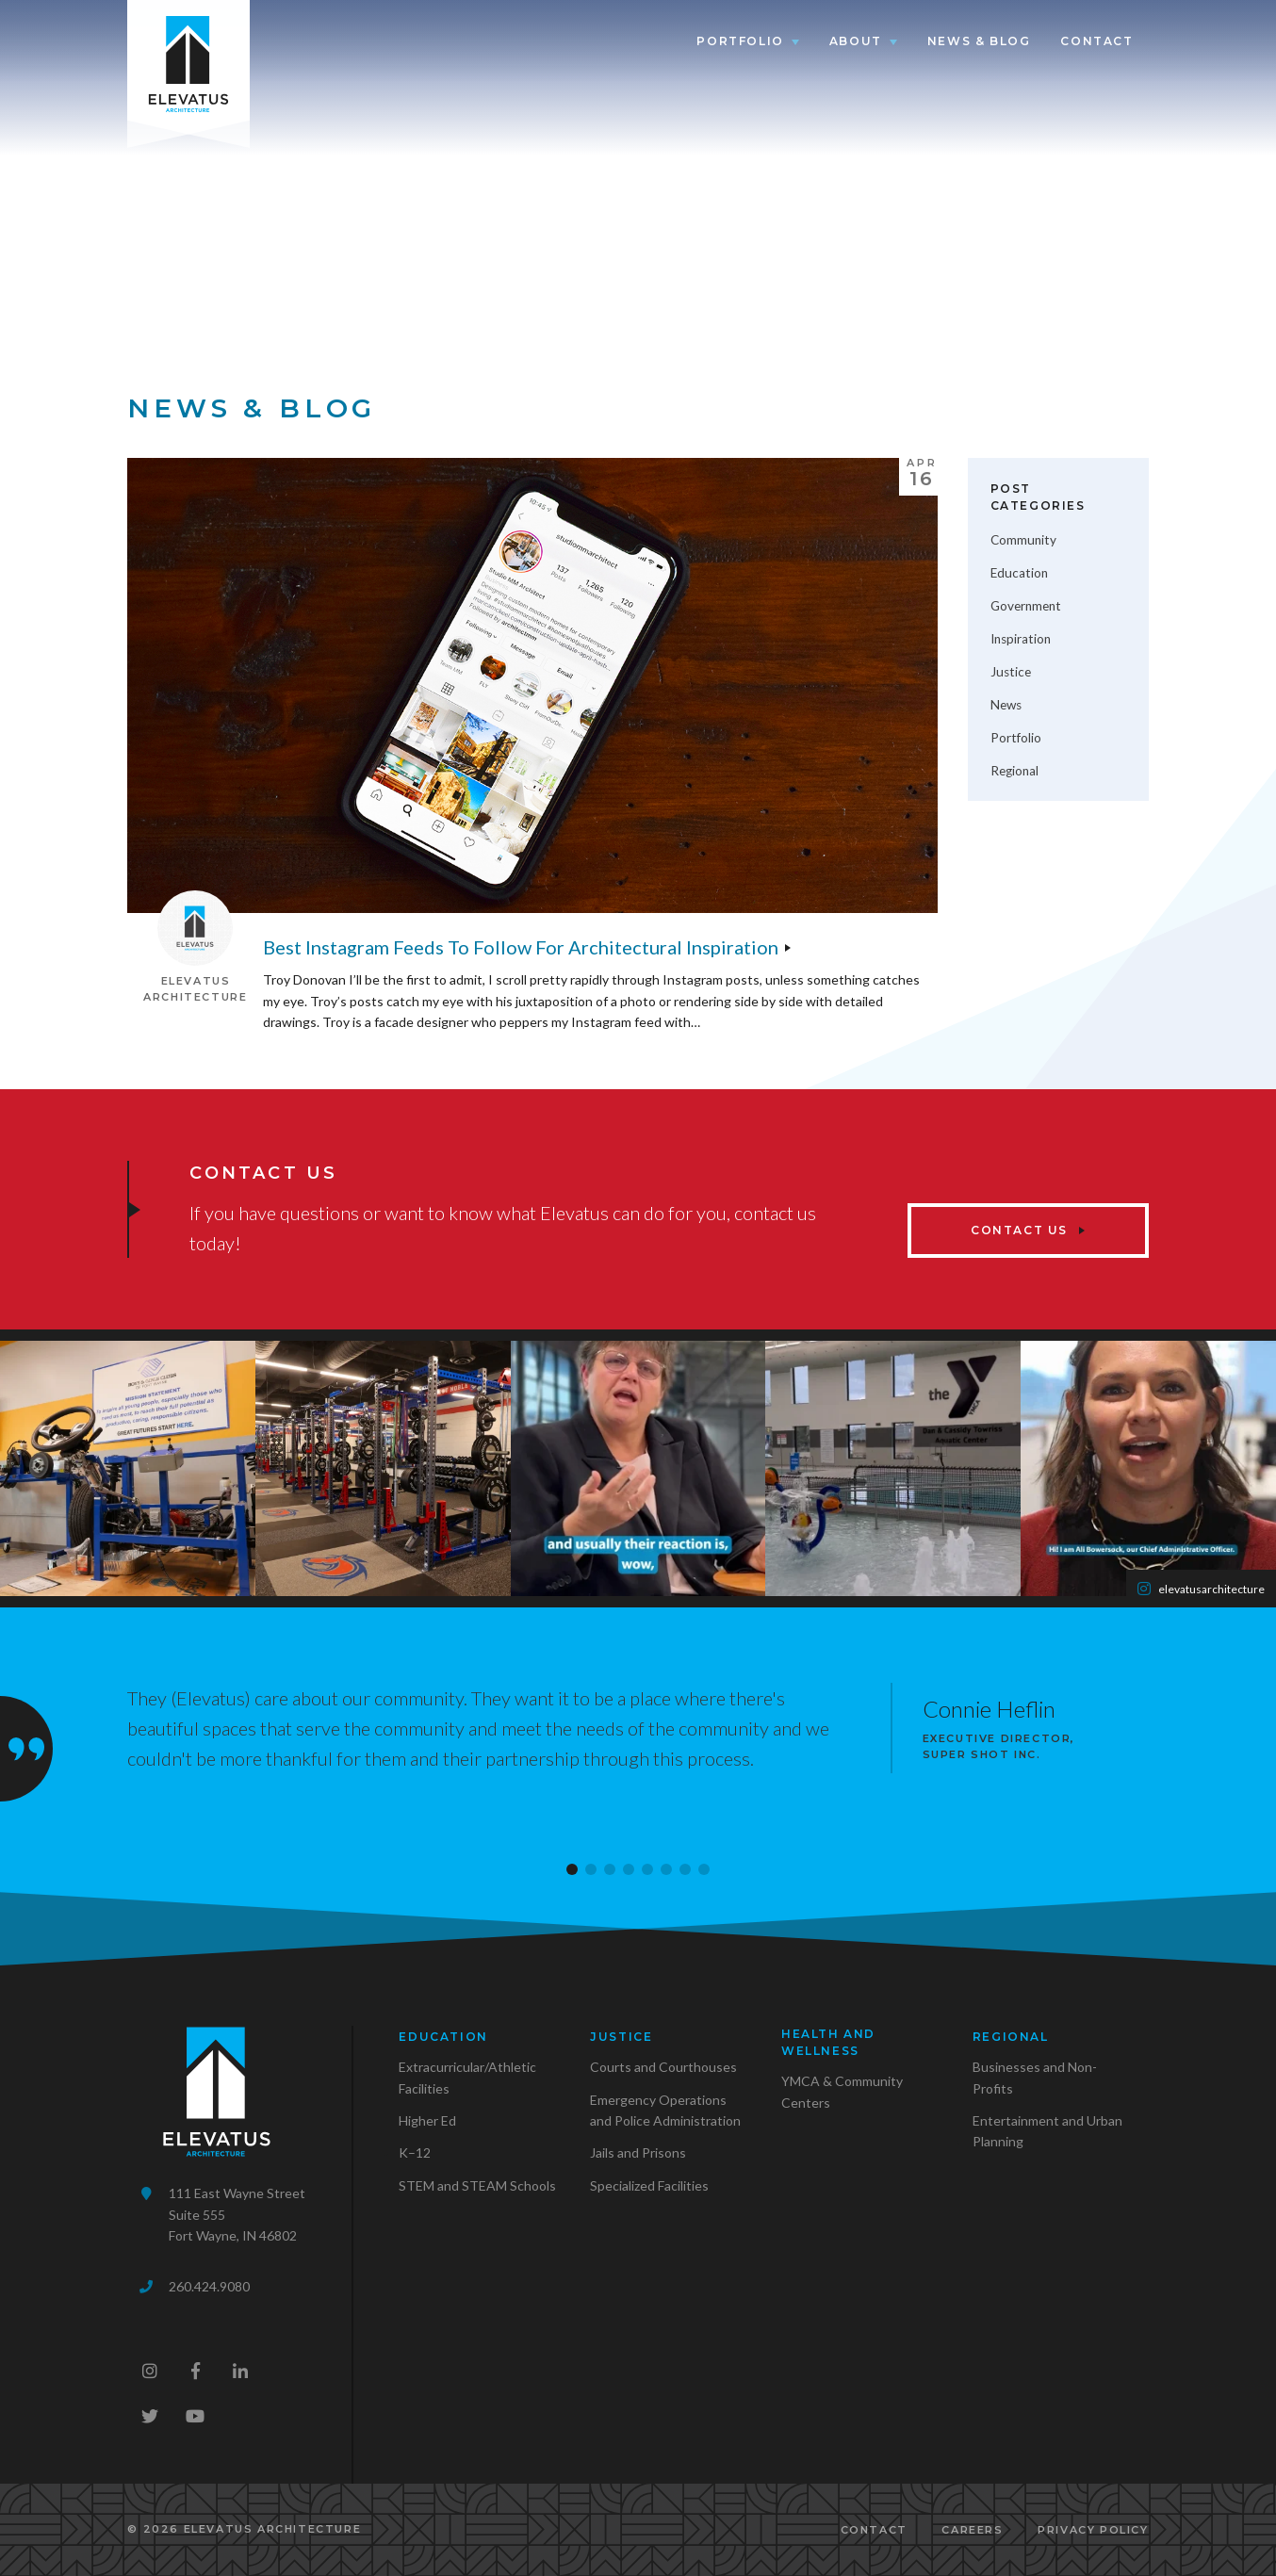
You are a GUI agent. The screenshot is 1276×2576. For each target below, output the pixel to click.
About (855, 41)
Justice (1010, 671)
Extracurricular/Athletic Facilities (467, 2077)
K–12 (415, 2152)
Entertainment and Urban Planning (1047, 2130)
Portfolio (739, 41)
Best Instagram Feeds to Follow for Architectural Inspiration (520, 947)
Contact (1096, 41)
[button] (572, 1869)
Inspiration (1020, 638)
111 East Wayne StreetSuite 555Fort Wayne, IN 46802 (237, 2214)
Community (1023, 539)
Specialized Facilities (649, 2185)
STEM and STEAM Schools (477, 2185)
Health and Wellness (828, 2042)
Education (1019, 572)
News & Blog (979, 41)
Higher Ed (427, 2120)
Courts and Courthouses (663, 2067)
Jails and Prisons (638, 2152)
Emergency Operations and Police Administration (665, 2110)
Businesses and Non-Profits (1035, 2077)
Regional (1014, 770)
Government (1025, 605)
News (1006, 704)
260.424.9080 (209, 2286)
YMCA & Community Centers (842, 2091)
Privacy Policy (1093, 2529)
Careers (972, 2529)
